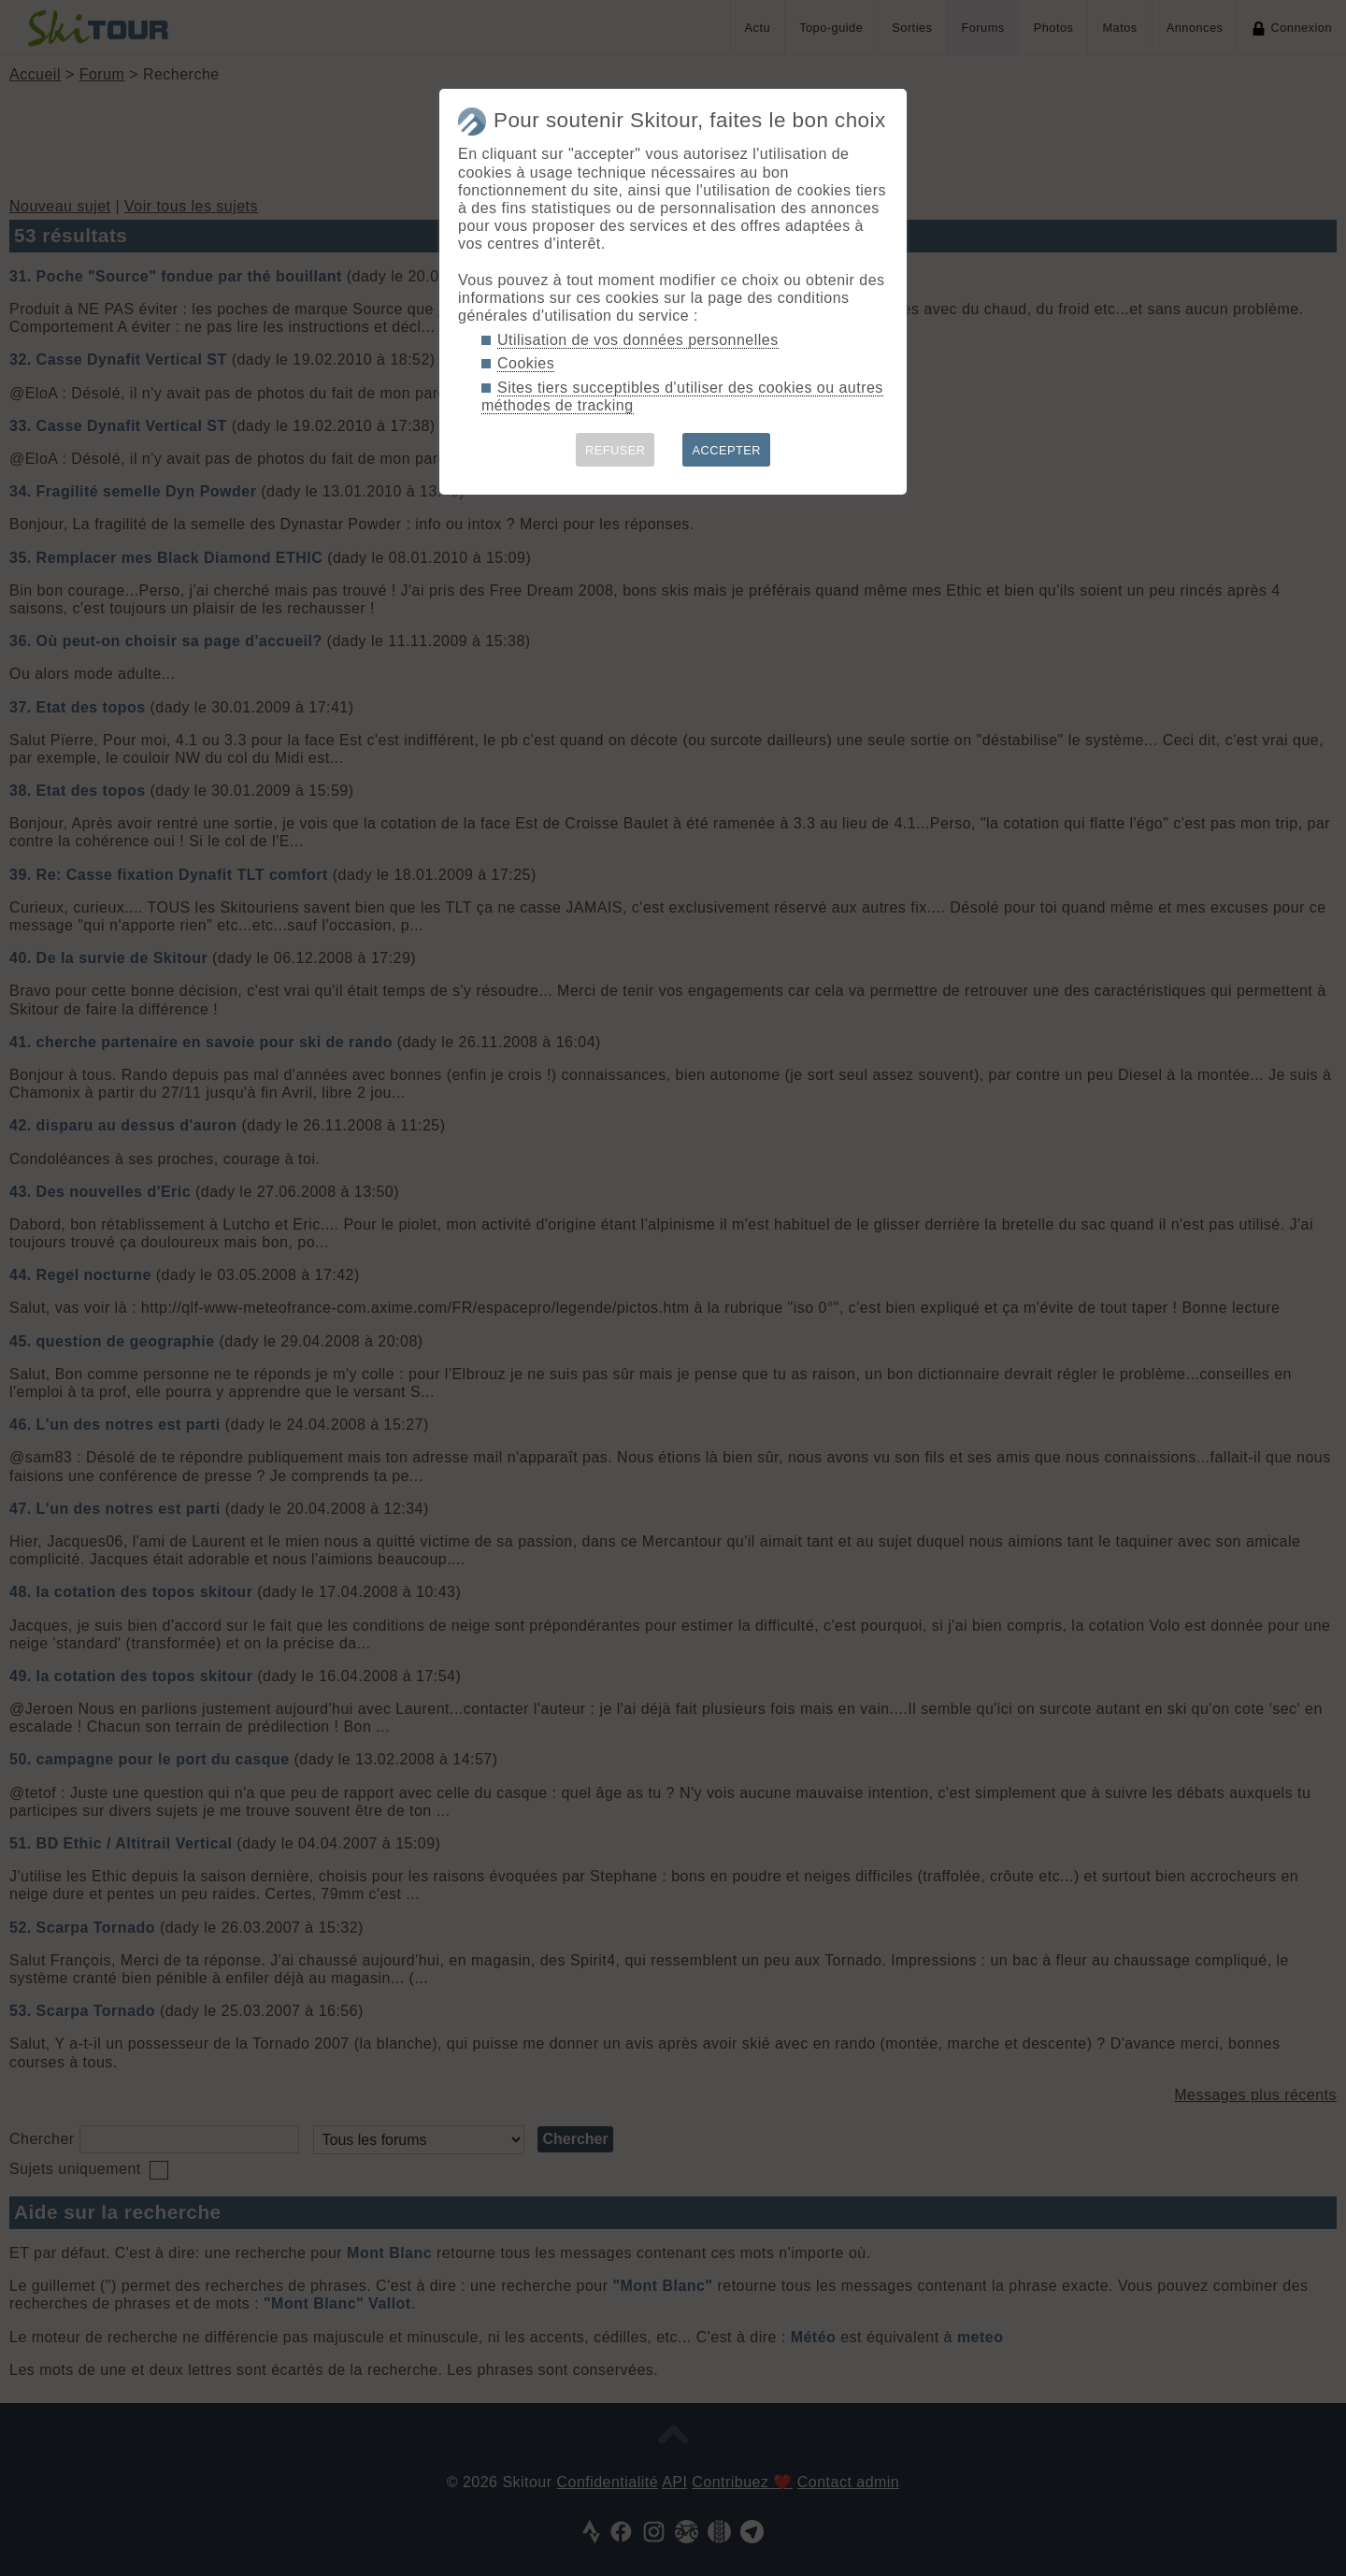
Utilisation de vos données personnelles (638, 340)
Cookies (525, 363)
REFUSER (615, 450)
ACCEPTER (726, 450)
